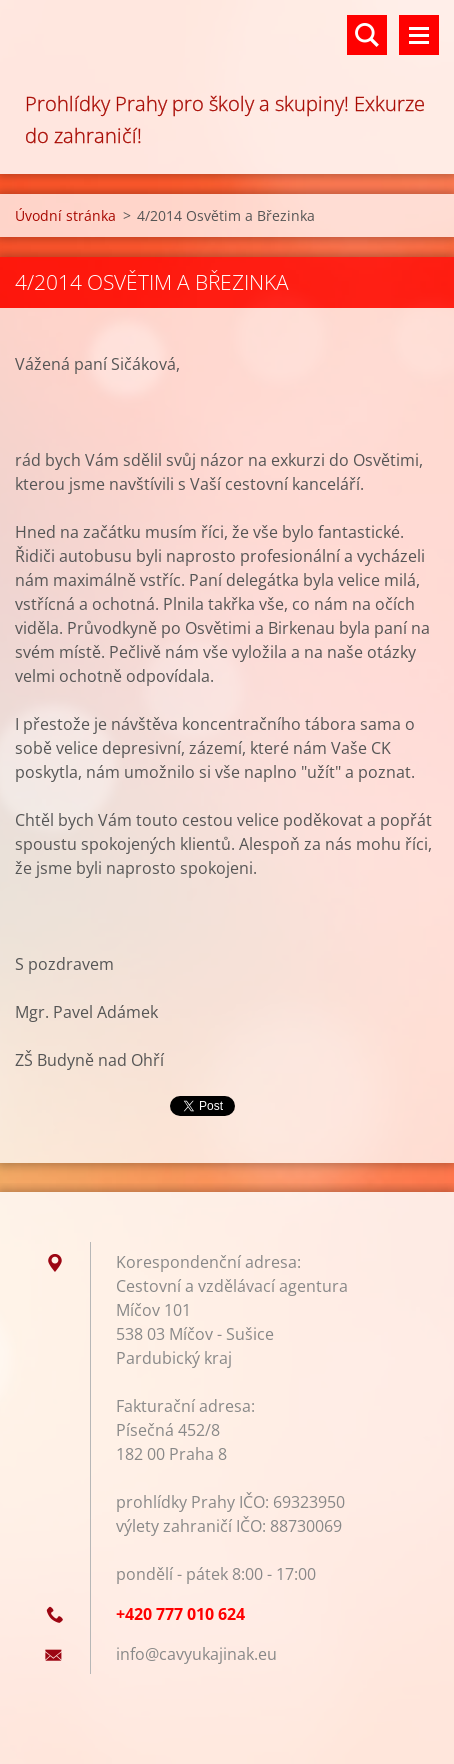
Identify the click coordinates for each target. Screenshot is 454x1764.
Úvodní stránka (65, 215)
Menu (419, 35)
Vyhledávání (367, 35)
